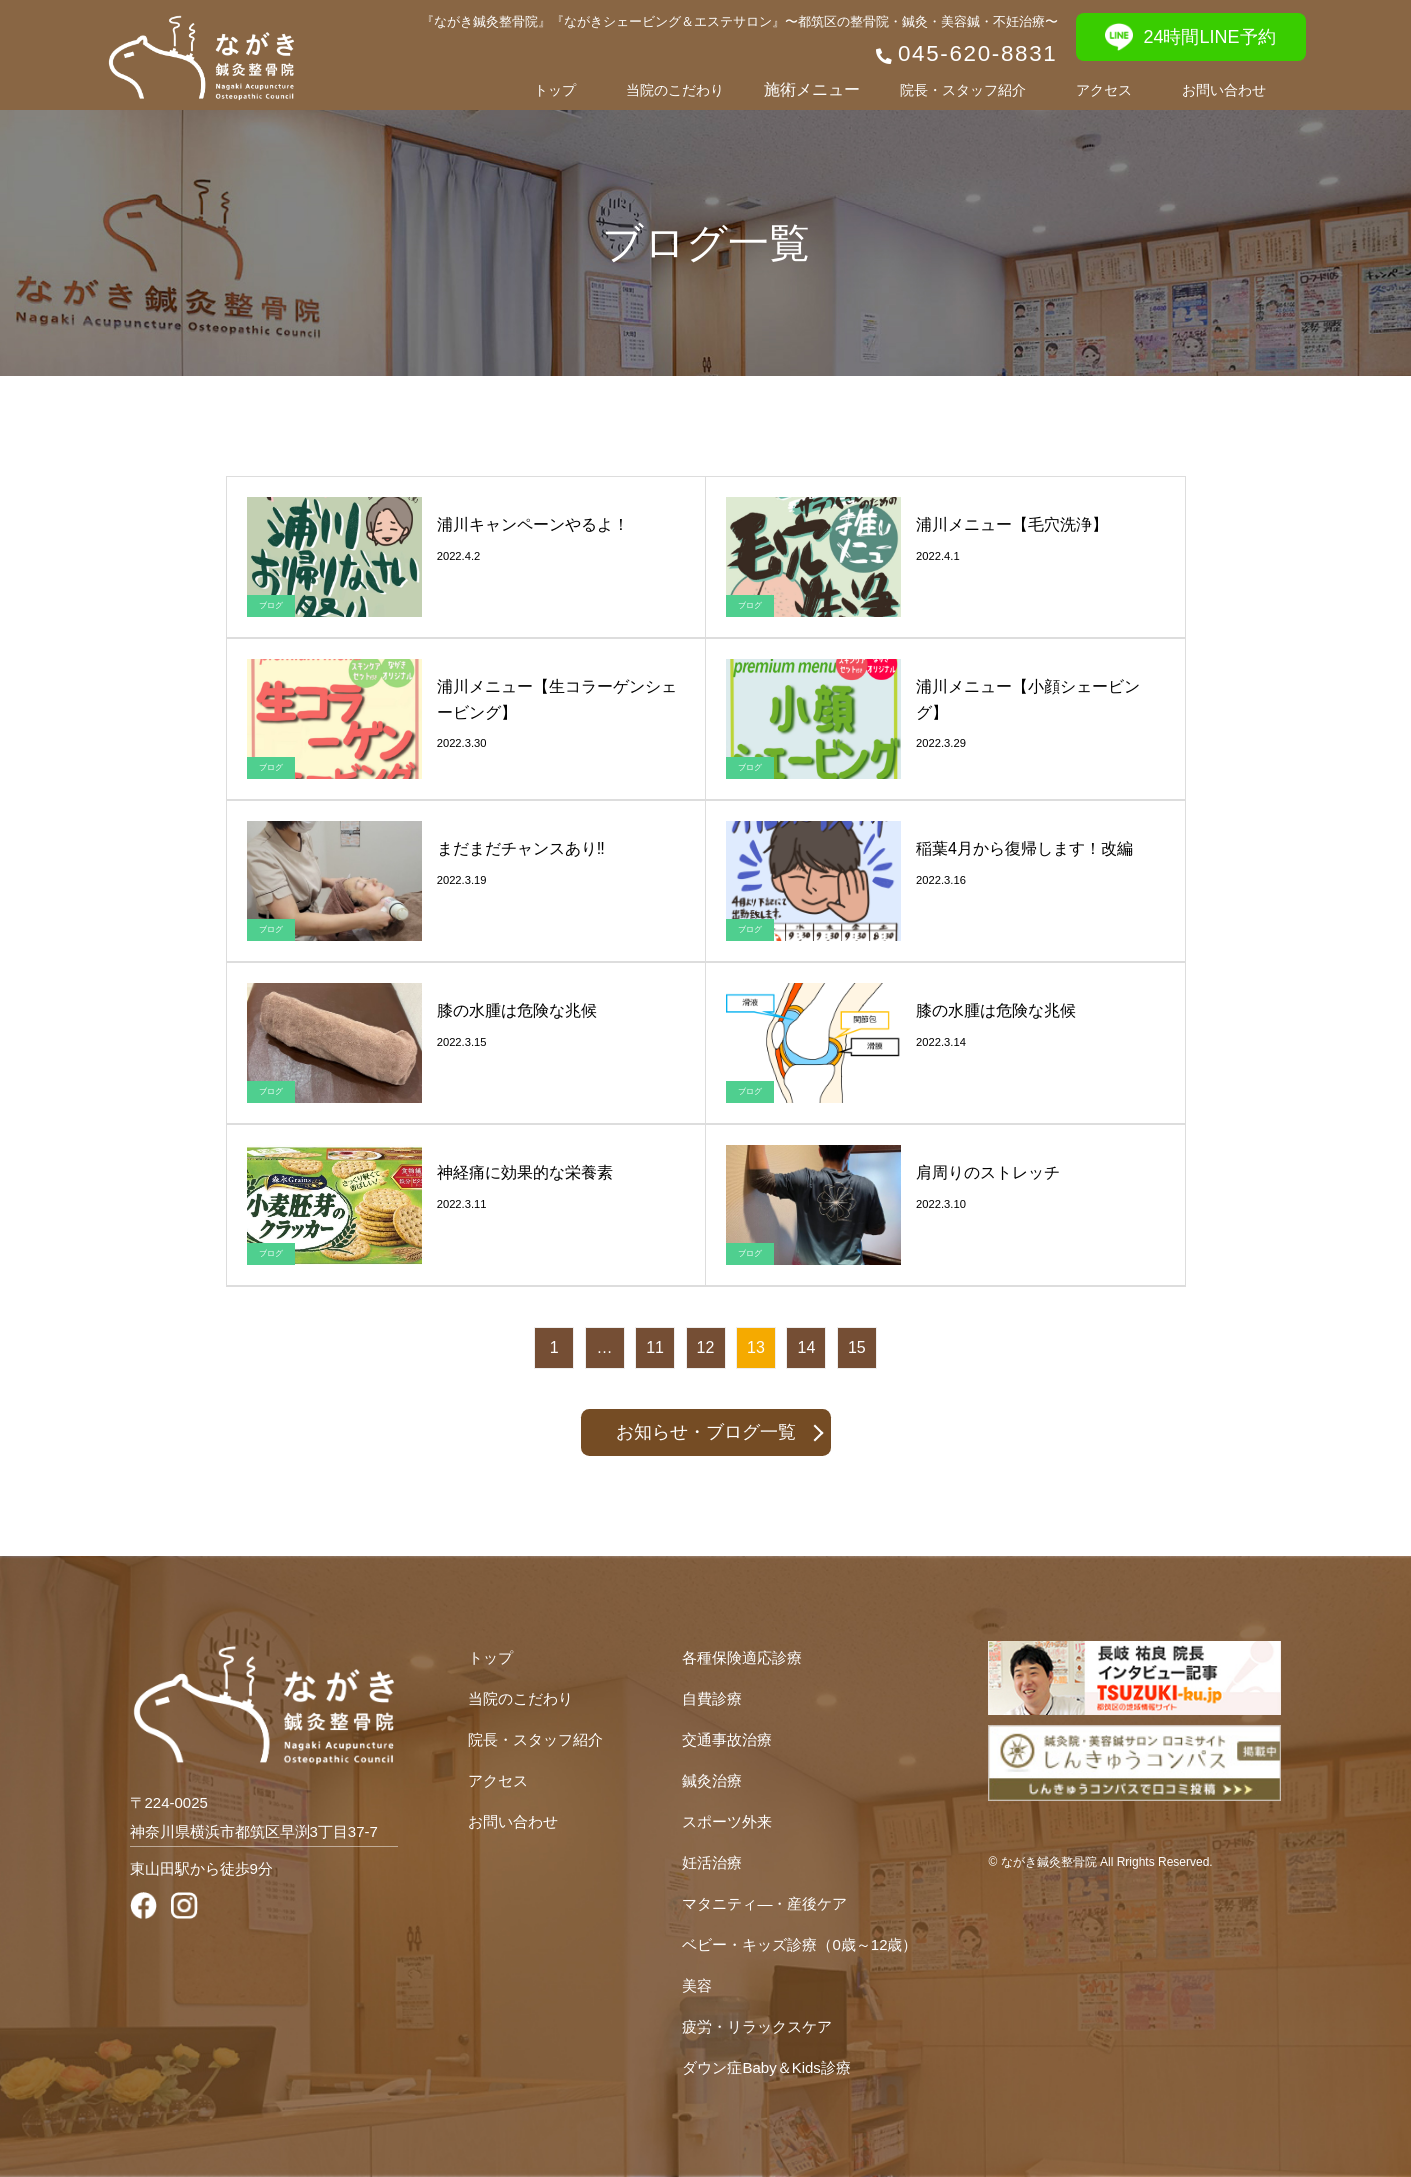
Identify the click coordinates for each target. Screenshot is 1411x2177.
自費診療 (712, 1698)
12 (706, 1347)
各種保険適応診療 (742, 1657)
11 (655, 1347)
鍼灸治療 (712, 1780)
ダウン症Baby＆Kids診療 (766, 2067)
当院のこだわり (675, 90)
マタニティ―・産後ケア (764, 1903)
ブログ (271, 605)
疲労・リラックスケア (757, 2026)
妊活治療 (712, 1862)
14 (807, 1347)
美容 (697, 1985)
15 (857, 1347)
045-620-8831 (978, 53)
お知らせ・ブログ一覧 (706, 1432)
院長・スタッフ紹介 (963, 90)
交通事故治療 (727, 1739)
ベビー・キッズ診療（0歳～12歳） (799, 1944)
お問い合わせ (1224, 90)
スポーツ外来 (727, 1821)
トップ (555, 90)
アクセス (1104, 90)
